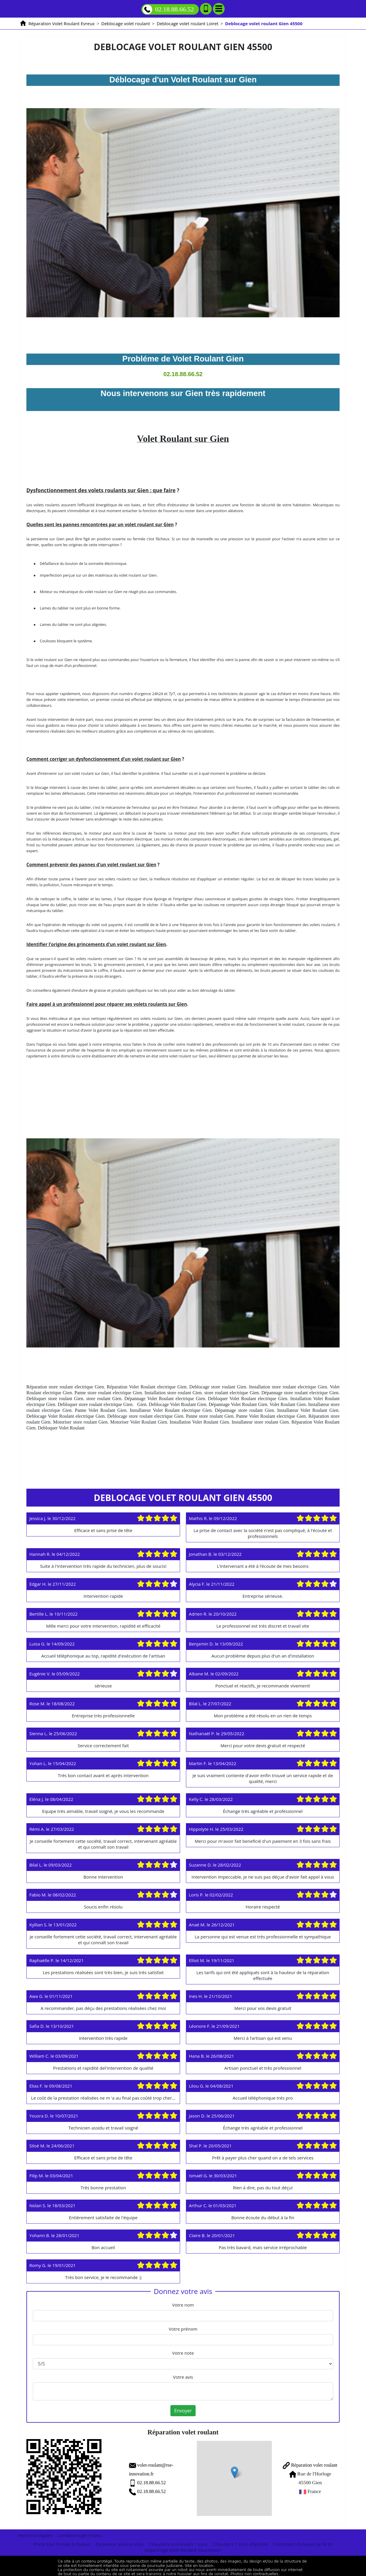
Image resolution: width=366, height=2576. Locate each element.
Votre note (183, 2353)
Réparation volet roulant (305, 2463)
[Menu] (219, 9)
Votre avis (183, 2377)
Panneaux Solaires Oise (119, 2541)
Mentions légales (35, 2532)
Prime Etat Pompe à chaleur (61, 2541)
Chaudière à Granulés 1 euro (178, 2541)
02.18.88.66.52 (133, 2481)
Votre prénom (183, 2329)
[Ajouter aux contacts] (206, 9)
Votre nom (183, 2305)
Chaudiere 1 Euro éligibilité (240, 2541)
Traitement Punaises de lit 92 (303, 2541)
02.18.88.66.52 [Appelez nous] (168, 9)
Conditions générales (79, 2532)
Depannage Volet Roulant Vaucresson (183, 2547)
